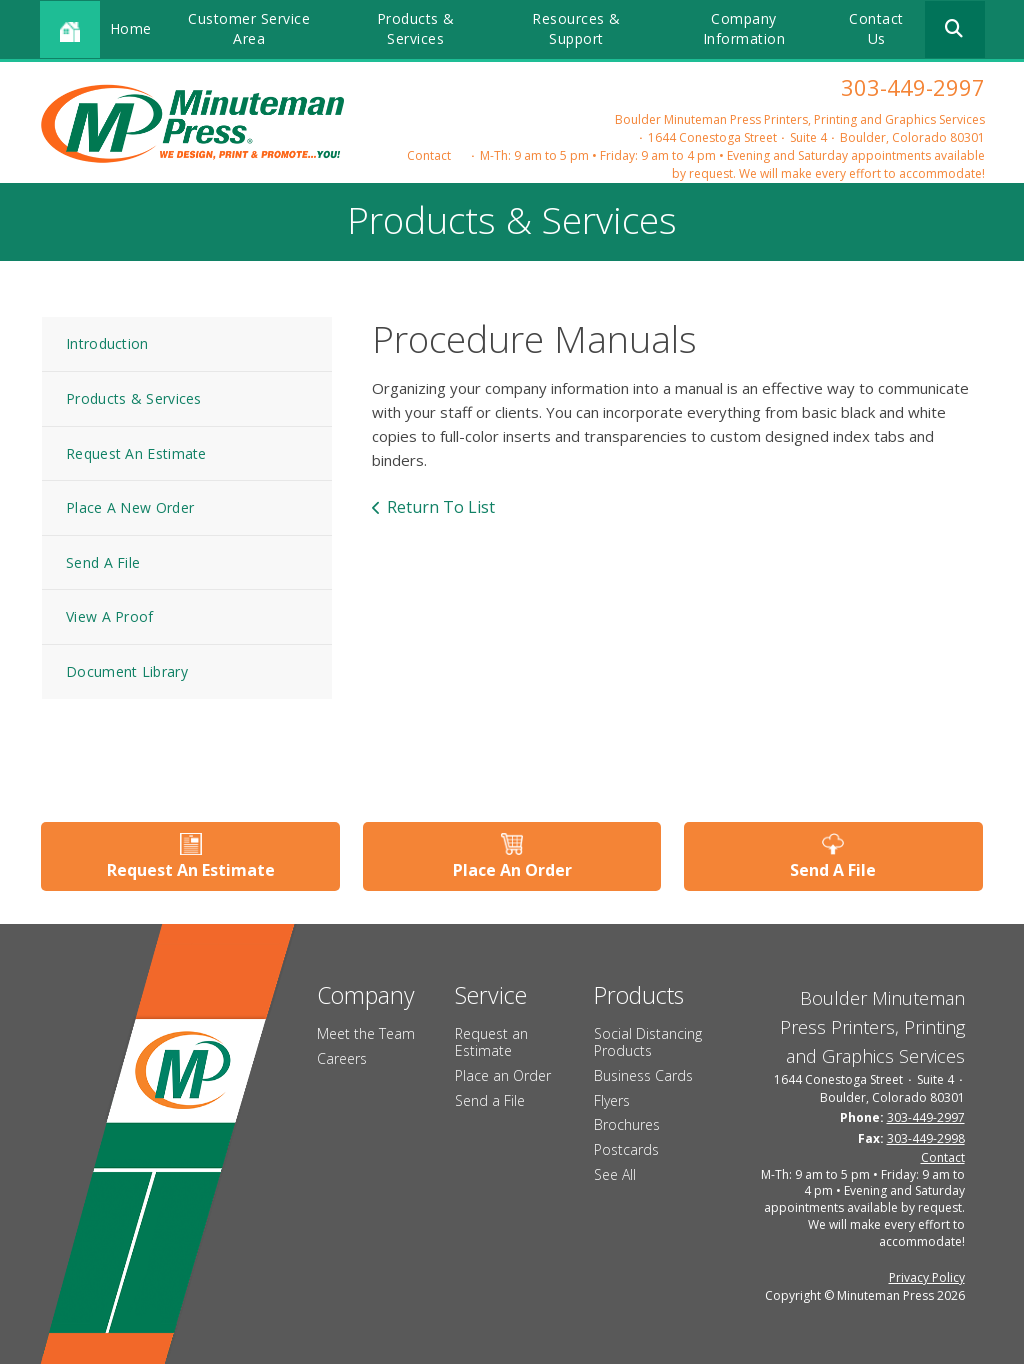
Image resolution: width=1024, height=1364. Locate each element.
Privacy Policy (927, 1276)
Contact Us (876, 28)
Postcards (626, 1149)
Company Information (744, 28)
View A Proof (110, 616)
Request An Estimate (136, 453)
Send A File (103, 562)
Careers (342, 1058)
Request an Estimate (491, 1042)
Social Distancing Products (648, 1042)
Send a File (490, 1099)
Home (131, 28)
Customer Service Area (249, 28)
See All (615, 1174)
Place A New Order (130, 507)
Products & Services (416, 28)
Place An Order (512, 870)
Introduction (107, 343)
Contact (429, 155)
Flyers (612, 1099)
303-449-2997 (913, 87)
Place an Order (503, 1075)
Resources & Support (576, 28)
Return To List (441, 507)
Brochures (627, 1124)
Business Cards (643, 1075)
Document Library (127, 671)
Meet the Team (366, 1033)
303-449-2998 (926, 1137)
